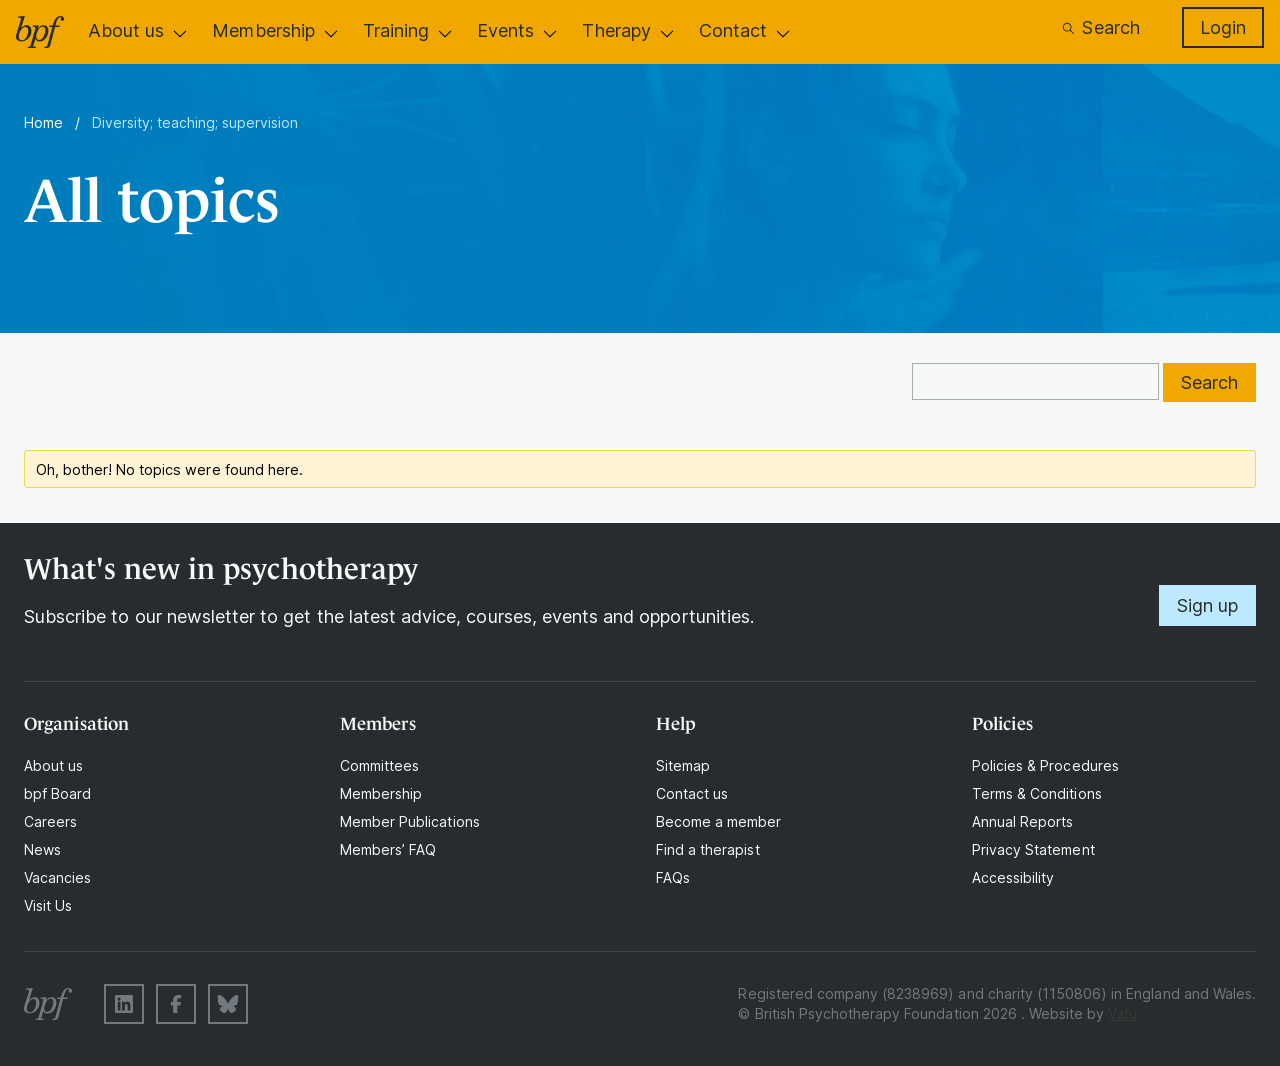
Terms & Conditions (1037, 793)
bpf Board (57, 793)
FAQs (673, 877)
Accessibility (1013, 877)
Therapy (616, 30)
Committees (379, 765)
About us (126, 30)
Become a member (719, 821)
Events (505, 30)
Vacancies (57, 877)
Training (396, 30)
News (42, 849)
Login (1223, 27)
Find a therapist (708, 849)
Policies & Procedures (1045, 765)
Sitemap (683, 765)
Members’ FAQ (388, 849)
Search (1100, 27)
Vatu (1122, 1013)
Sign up (1207, 605)
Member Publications (410, 821)
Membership (263, 30)
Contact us (692, 793)
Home (43, 122)
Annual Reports (1023, 821)
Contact (733, 30)
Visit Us (48, 905)
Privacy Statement (1033, 849)
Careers (50, 821)
